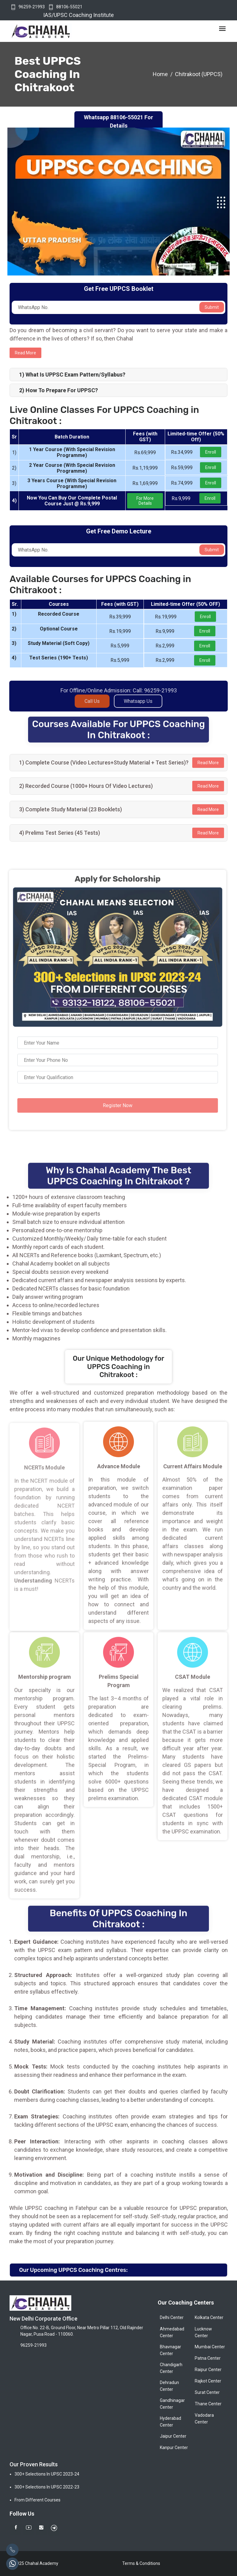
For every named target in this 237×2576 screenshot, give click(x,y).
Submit (212, 307)
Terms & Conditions (141, 2563)
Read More (208, 762)
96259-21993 (32, 6)
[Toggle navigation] (222, 29)
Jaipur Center (173, 2436)
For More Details (145, 501)
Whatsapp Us (138, 706)
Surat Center (207, 2392)
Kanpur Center (174, 2447)
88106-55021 (69, 6)
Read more (25, 352)
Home (160, 74)
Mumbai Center (210, 2346)
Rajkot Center (208, 2380)
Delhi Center (172, 2317)
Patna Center (208, 2358)
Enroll (210, 452)
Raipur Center (208, 2369)
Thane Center (208, 2403)
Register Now (113, 1105)
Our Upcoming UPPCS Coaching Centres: (73, 2270)
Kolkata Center (209, 2317)
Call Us (92, 706)
